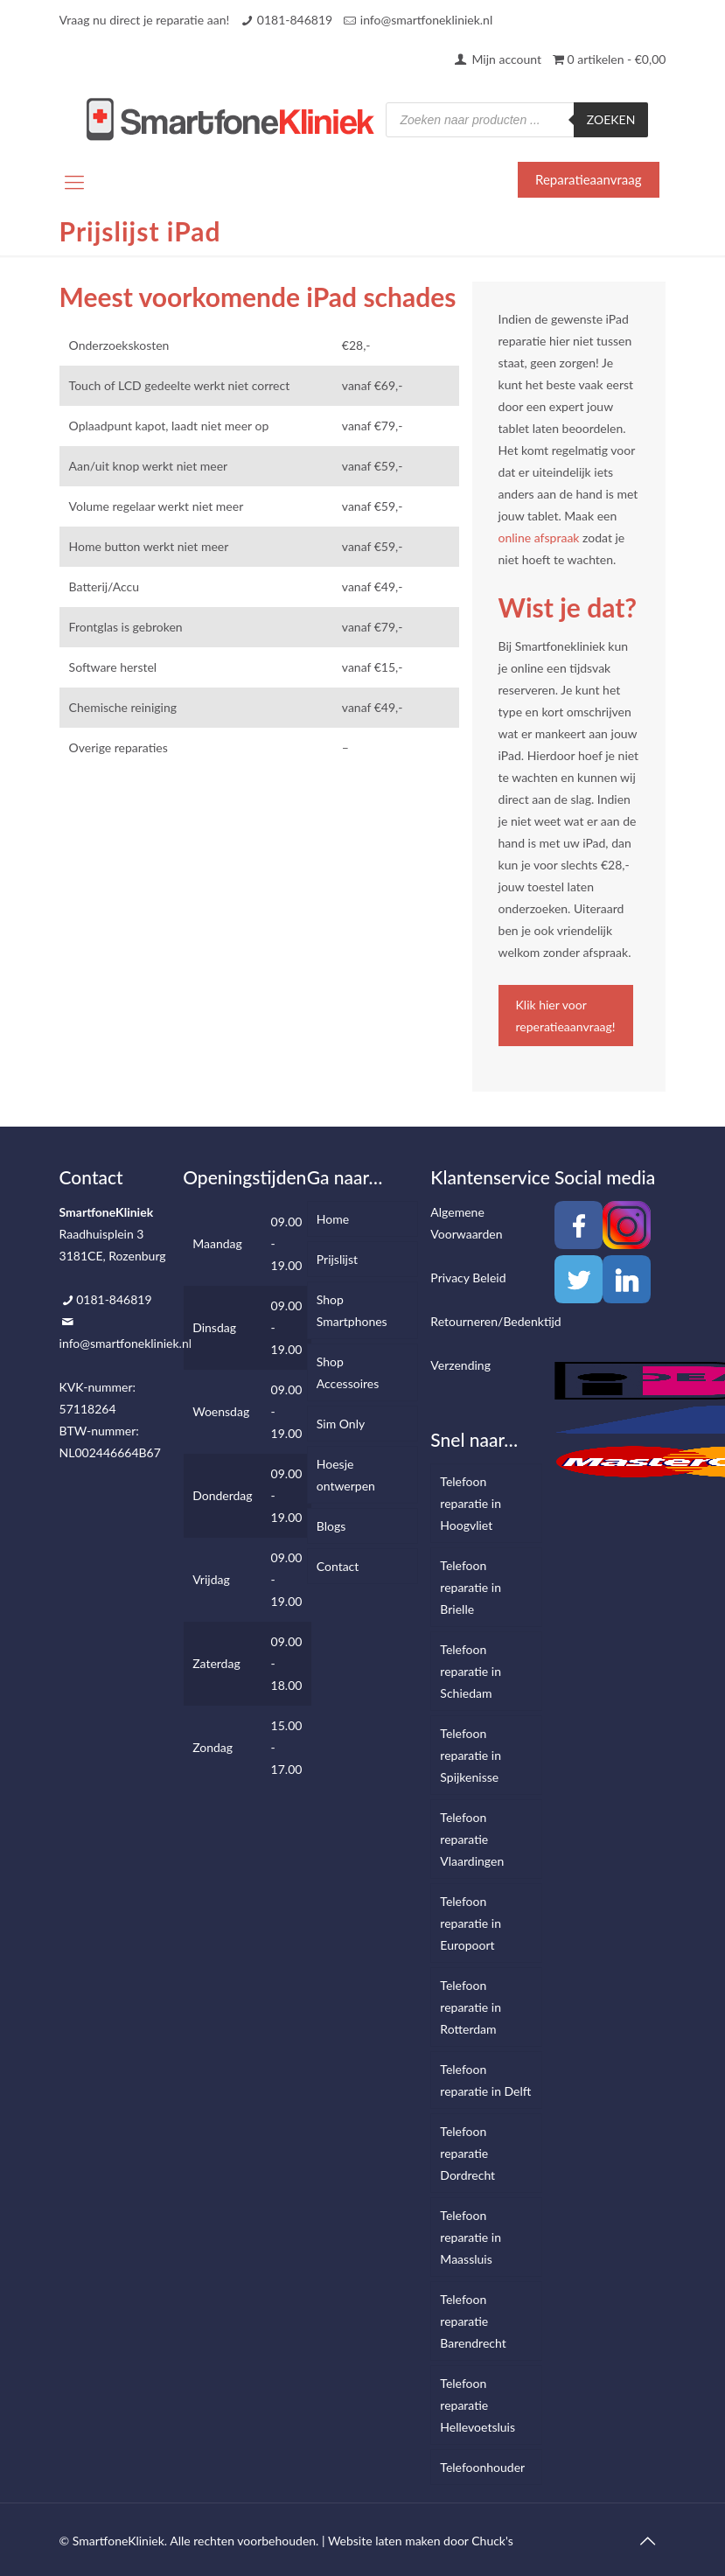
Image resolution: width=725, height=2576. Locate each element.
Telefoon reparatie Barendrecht (472, 2321)
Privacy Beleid (467, 1277)
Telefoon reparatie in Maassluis (470, 2237)
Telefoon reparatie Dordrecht (467, 2153)
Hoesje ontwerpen (346, 1474)
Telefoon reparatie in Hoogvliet (470, 1503)
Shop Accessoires (348, 1372)
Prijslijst (337, 1259)
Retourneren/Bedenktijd (495, 1321)
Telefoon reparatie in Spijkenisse (470, 1755)
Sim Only (341, 1423)
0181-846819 (294, 19)
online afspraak (539, 537)
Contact (338, 1566)
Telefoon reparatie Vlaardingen (472, 1839)
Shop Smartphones (352, 1310)
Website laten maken (384, 2540)
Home (333, 1218)
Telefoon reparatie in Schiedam (470, 1671)
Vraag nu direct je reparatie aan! (144, 19)
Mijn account (496, 59)
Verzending (460, 1365)
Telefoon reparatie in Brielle (470, 1587)
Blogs (331, 1525)
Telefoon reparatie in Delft (485, 2080)
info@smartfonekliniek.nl (426, 19)
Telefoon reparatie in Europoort (470, 1923)
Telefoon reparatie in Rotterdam (470, 2007)
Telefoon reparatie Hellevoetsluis (477, 2405)
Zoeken (611, 119)
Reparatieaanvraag (588, 179)
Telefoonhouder (482, 2467)
